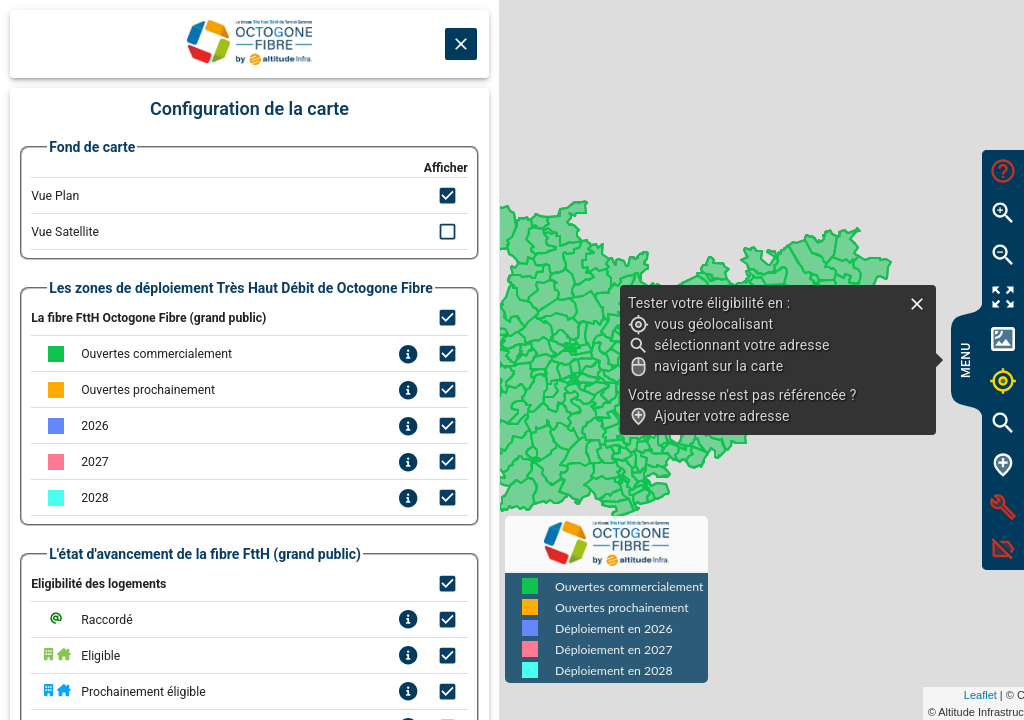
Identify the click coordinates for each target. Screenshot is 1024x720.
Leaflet (820, 695)
